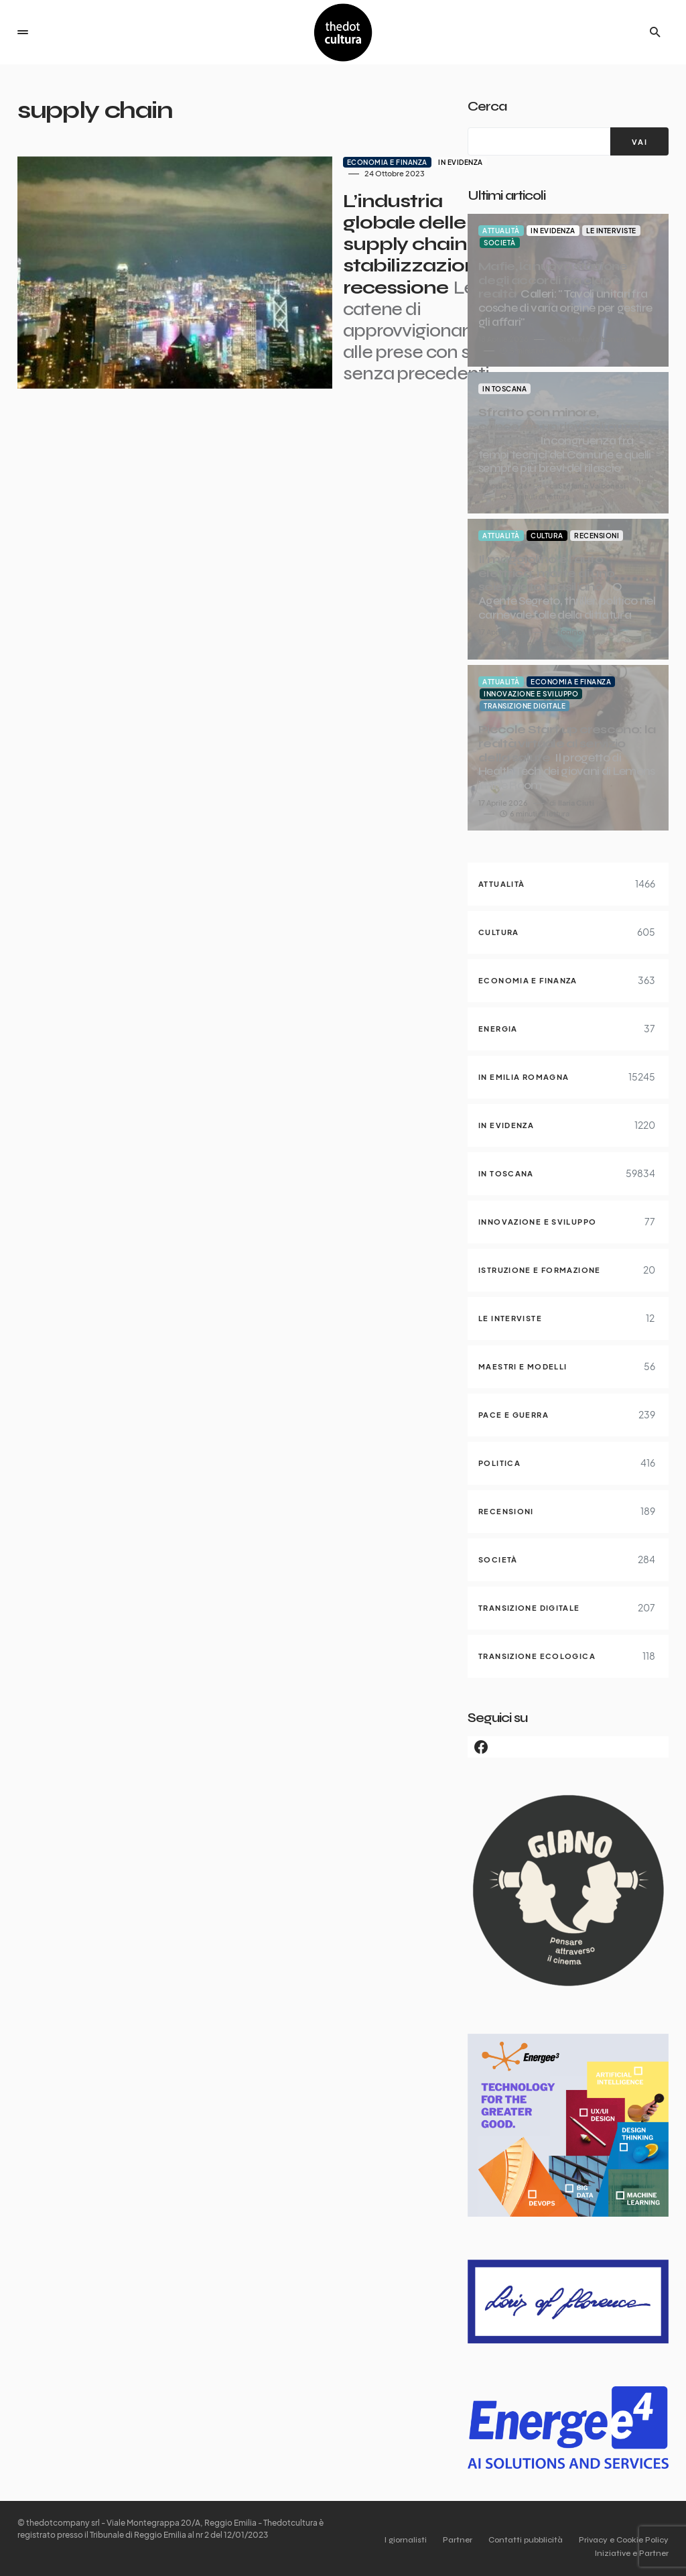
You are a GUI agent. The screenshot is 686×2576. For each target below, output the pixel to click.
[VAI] (639, 141)
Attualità (501, 231)
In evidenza (366, 162)
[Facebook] (568, 1747)
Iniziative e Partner (632, 2553)
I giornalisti (389, 2540)
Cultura (547, 536)
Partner (447, 2540)
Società (500, 243)
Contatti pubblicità (520, 2540)
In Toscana (504, 389)
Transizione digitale (524, 706)
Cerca (487, 106)
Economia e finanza (292, 162)
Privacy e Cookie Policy (624, 2540)
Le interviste (611, 231)
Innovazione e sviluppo (531, 694)
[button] (22, 32)
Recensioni (596, 536)
